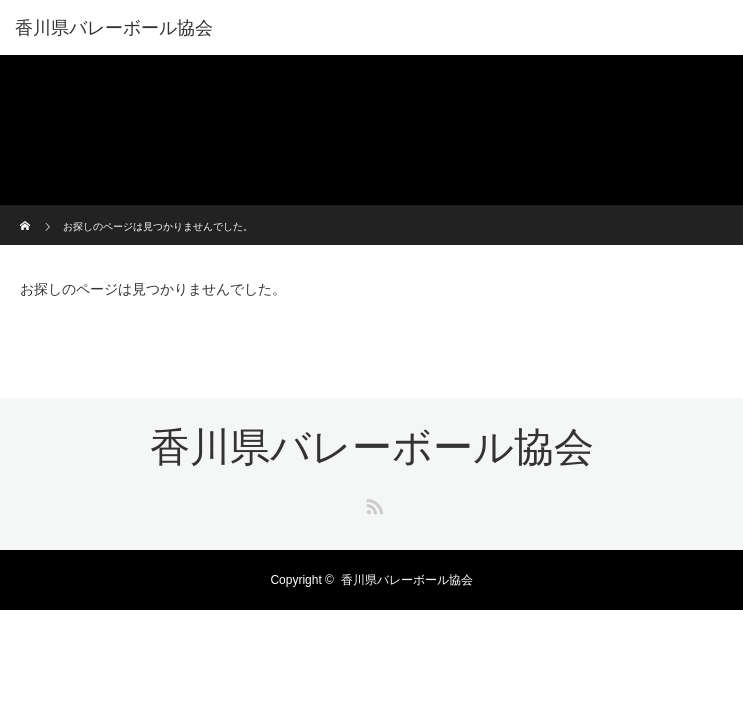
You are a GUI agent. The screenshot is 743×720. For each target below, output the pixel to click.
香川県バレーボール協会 (114, 28)
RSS (372, 503)
